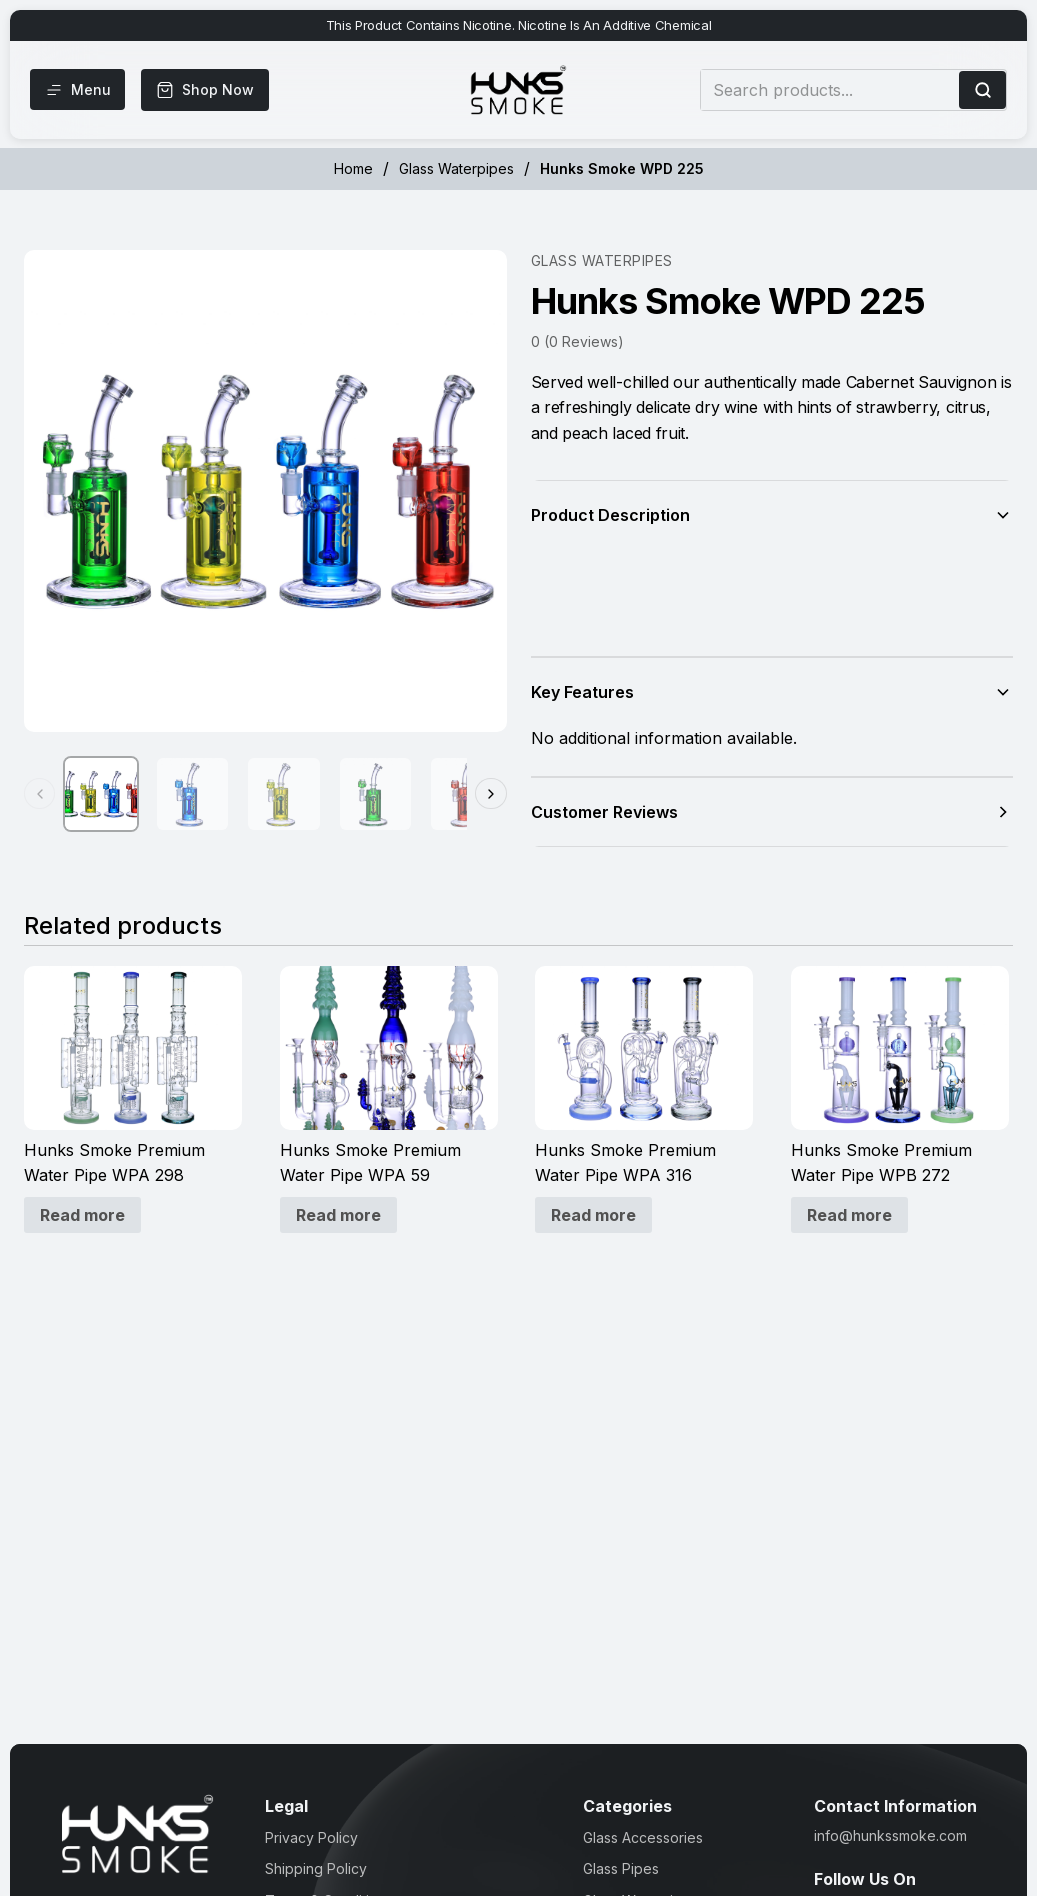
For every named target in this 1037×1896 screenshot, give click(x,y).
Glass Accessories (643, 1837)
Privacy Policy (311, 1837)
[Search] (982, 90)
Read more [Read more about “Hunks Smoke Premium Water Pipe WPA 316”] (593, 1215)
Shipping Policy (316, 1868)
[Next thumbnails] (491, 796)
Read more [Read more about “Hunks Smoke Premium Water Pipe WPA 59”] (338, 1215)
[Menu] (79, 90)
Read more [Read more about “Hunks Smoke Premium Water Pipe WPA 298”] (82, 1215)
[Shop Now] (209, 90)
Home (353, 168)
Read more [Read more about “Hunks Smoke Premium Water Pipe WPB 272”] (849, 1215)
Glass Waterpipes (456, 168)
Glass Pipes (621, 1868)
